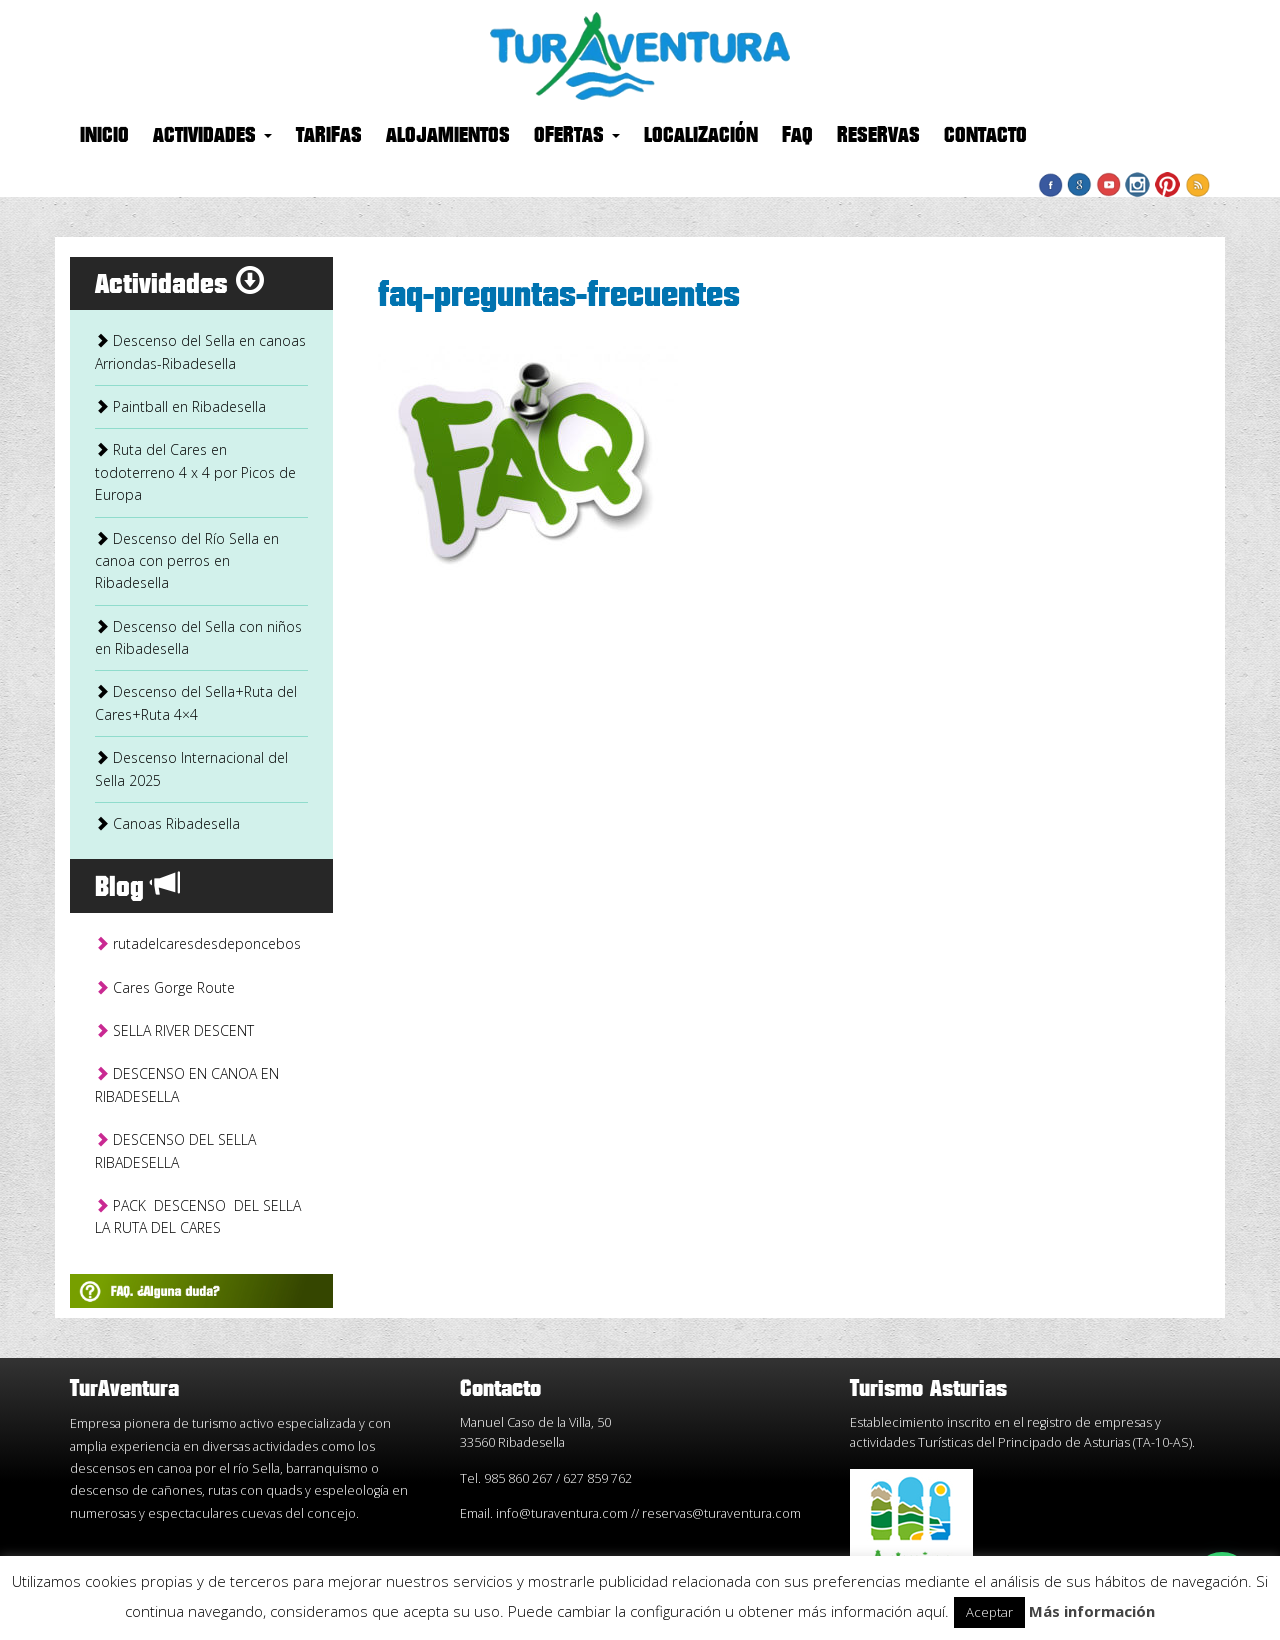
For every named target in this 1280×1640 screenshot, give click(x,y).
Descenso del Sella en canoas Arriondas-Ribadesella (200, 351)
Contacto (985, 136)
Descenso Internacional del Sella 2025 (191, 768)
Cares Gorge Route (165, 987)
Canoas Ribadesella (167, 823)
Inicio (104, 136)
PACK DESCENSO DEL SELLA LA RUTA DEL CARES (200, 1216)
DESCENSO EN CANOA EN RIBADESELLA (187, 1084)
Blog (137, 888)
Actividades (212, 136)
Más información (1092, 1611)
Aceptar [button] (989, 1612)
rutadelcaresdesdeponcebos (198, 943)
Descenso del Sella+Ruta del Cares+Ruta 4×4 (196, 702)
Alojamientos (448, 136)
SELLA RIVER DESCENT (174, 1030)
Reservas (878, 136)
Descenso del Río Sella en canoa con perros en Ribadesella (187, 561)
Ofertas (577, 136)
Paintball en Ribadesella (180, 406)
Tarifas (329, 136)
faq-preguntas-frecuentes (559, 295)
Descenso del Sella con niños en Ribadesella (198, 637)
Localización (701, 136)
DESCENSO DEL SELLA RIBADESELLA (175, 1150)
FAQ (797, 136)
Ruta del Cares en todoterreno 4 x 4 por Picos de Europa (195, 472)
